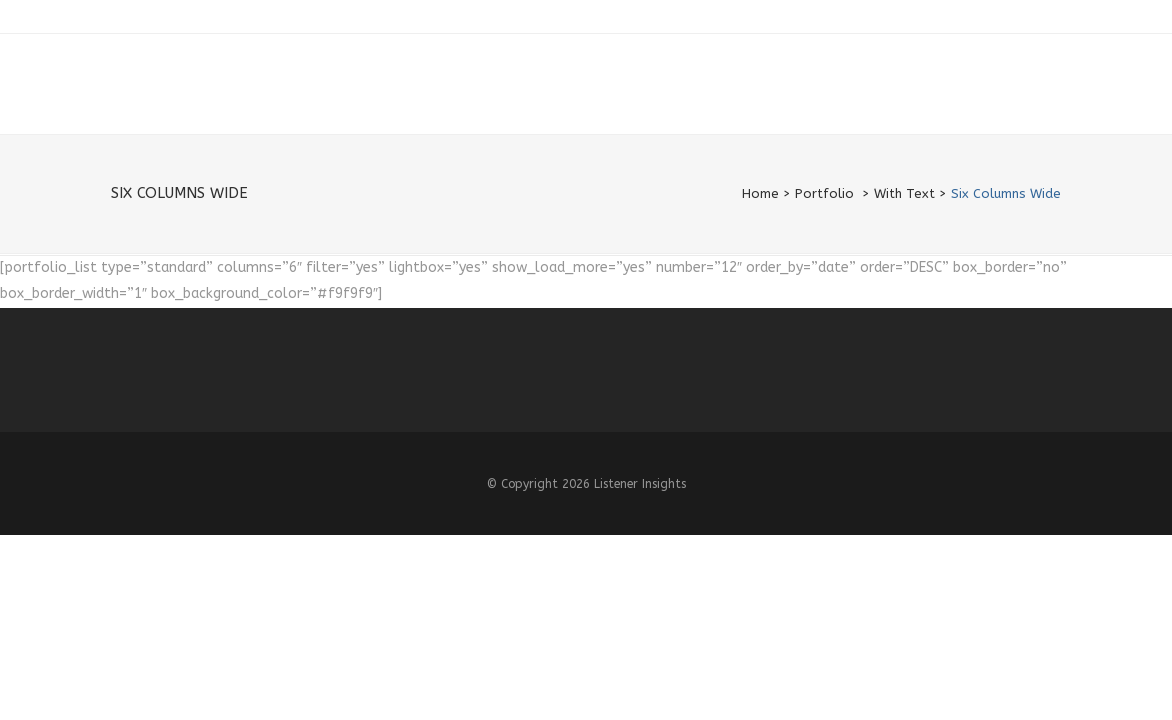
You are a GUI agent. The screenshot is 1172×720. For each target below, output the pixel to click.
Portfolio (824, 193)
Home (760, 193)
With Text (904, 193)
